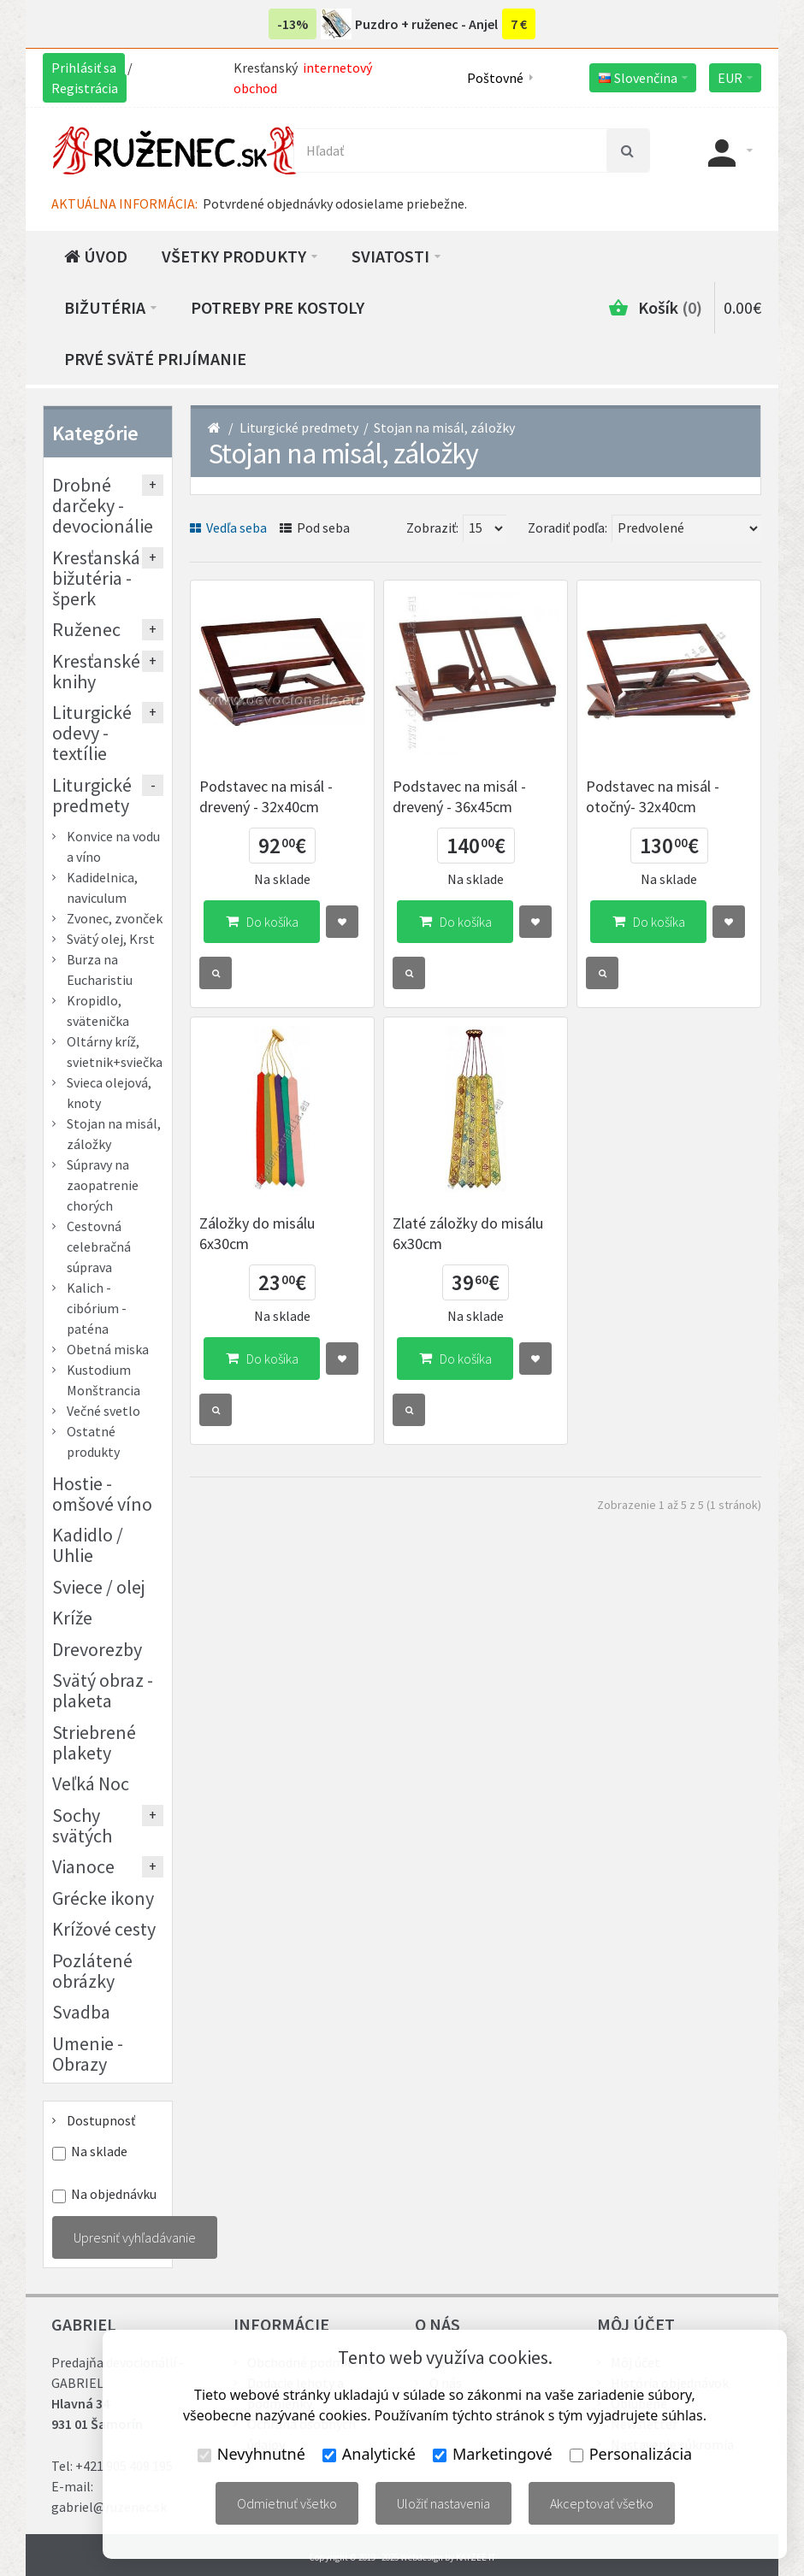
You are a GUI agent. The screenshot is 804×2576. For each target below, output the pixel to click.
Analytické (369, 2453)
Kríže (72, 1618)
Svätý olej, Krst (111, 938)
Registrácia (84, 88)
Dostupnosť (101, 2120)
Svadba (81, 2012)
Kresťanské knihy (96, 671)
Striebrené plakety (94, 1742)
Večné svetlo (103, 1410)
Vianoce (83, 1866)
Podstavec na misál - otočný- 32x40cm (652, 796)
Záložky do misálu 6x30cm (257, 1233)
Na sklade (99, 2151)
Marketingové (493, 2453)
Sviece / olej (98, 1587)
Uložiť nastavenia (443, 2503)
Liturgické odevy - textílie (92, 732)
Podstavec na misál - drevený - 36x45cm (459, 796)
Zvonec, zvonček (115, 918)
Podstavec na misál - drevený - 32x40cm (266, 796)
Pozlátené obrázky (92, 1970)
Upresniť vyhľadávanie (135, 2237)
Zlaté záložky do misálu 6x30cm (468, 1233)
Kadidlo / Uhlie (87, 1545)
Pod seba (315, 527)
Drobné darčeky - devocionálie (102, 505)
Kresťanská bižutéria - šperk (96, 577)
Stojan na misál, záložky (444, 427)
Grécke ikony (103, 1898)
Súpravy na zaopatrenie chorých (103, 1185)
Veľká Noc (90, 1783)
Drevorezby (97, 1649)
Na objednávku (114, 2194)
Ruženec (86, 629)
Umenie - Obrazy (87, 2053)
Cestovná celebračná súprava (99, 1246)
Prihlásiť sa (83, 67)
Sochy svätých (82, 1825)
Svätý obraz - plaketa (102, 1690)
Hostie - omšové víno (102, 1493)
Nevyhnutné (251, 2453)
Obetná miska (108, 1349)
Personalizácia (631, 2453)
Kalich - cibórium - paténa (97, 1308)
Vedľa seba (228, 527)
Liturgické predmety (298, 427)
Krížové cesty (104, 1929)
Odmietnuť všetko (287, 2503)
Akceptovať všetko (601, 2503)
